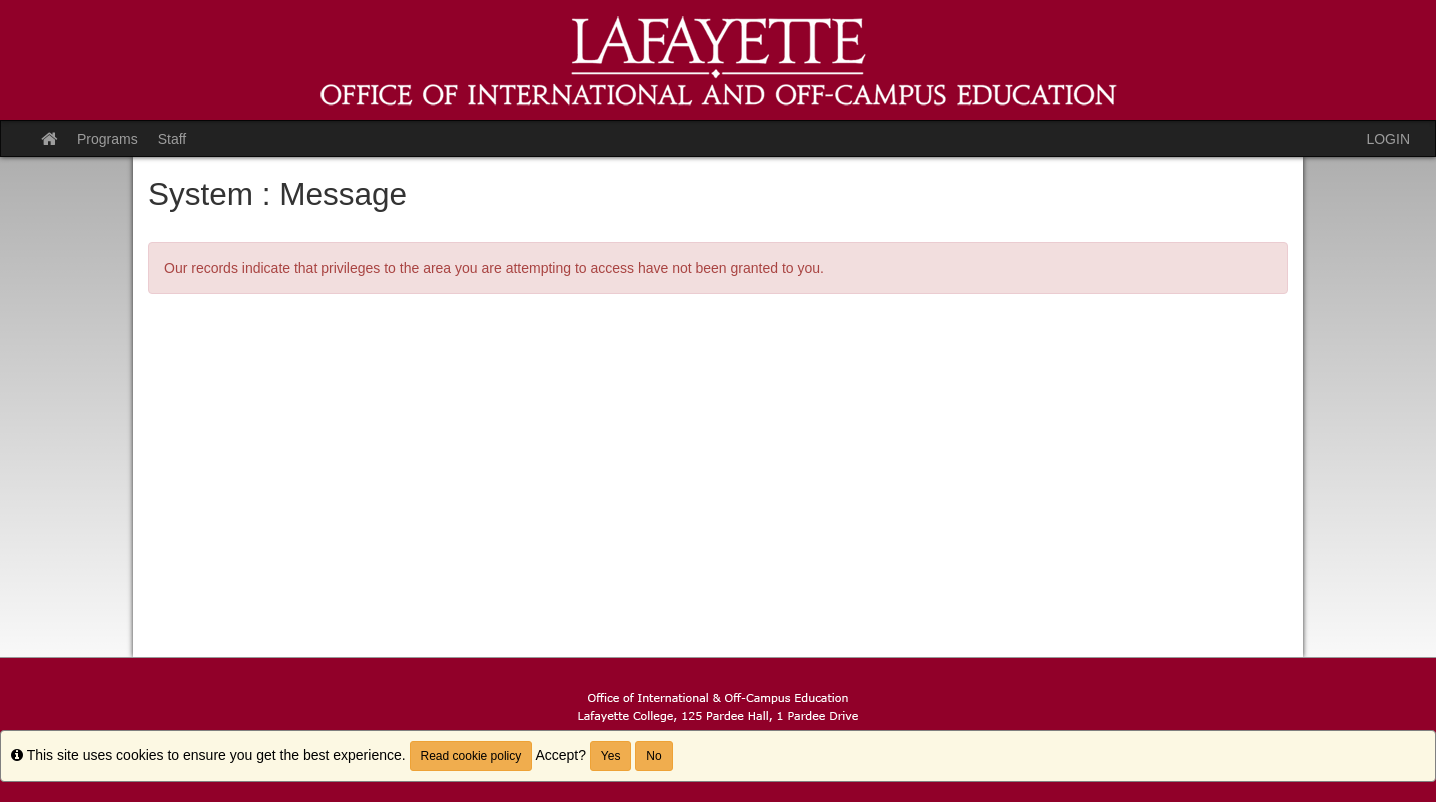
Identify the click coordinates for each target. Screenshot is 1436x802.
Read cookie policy (471, 756)
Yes (611, 756)
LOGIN (1388, 139)
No (653, 756)
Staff (172, 139)
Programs (107, 139)
